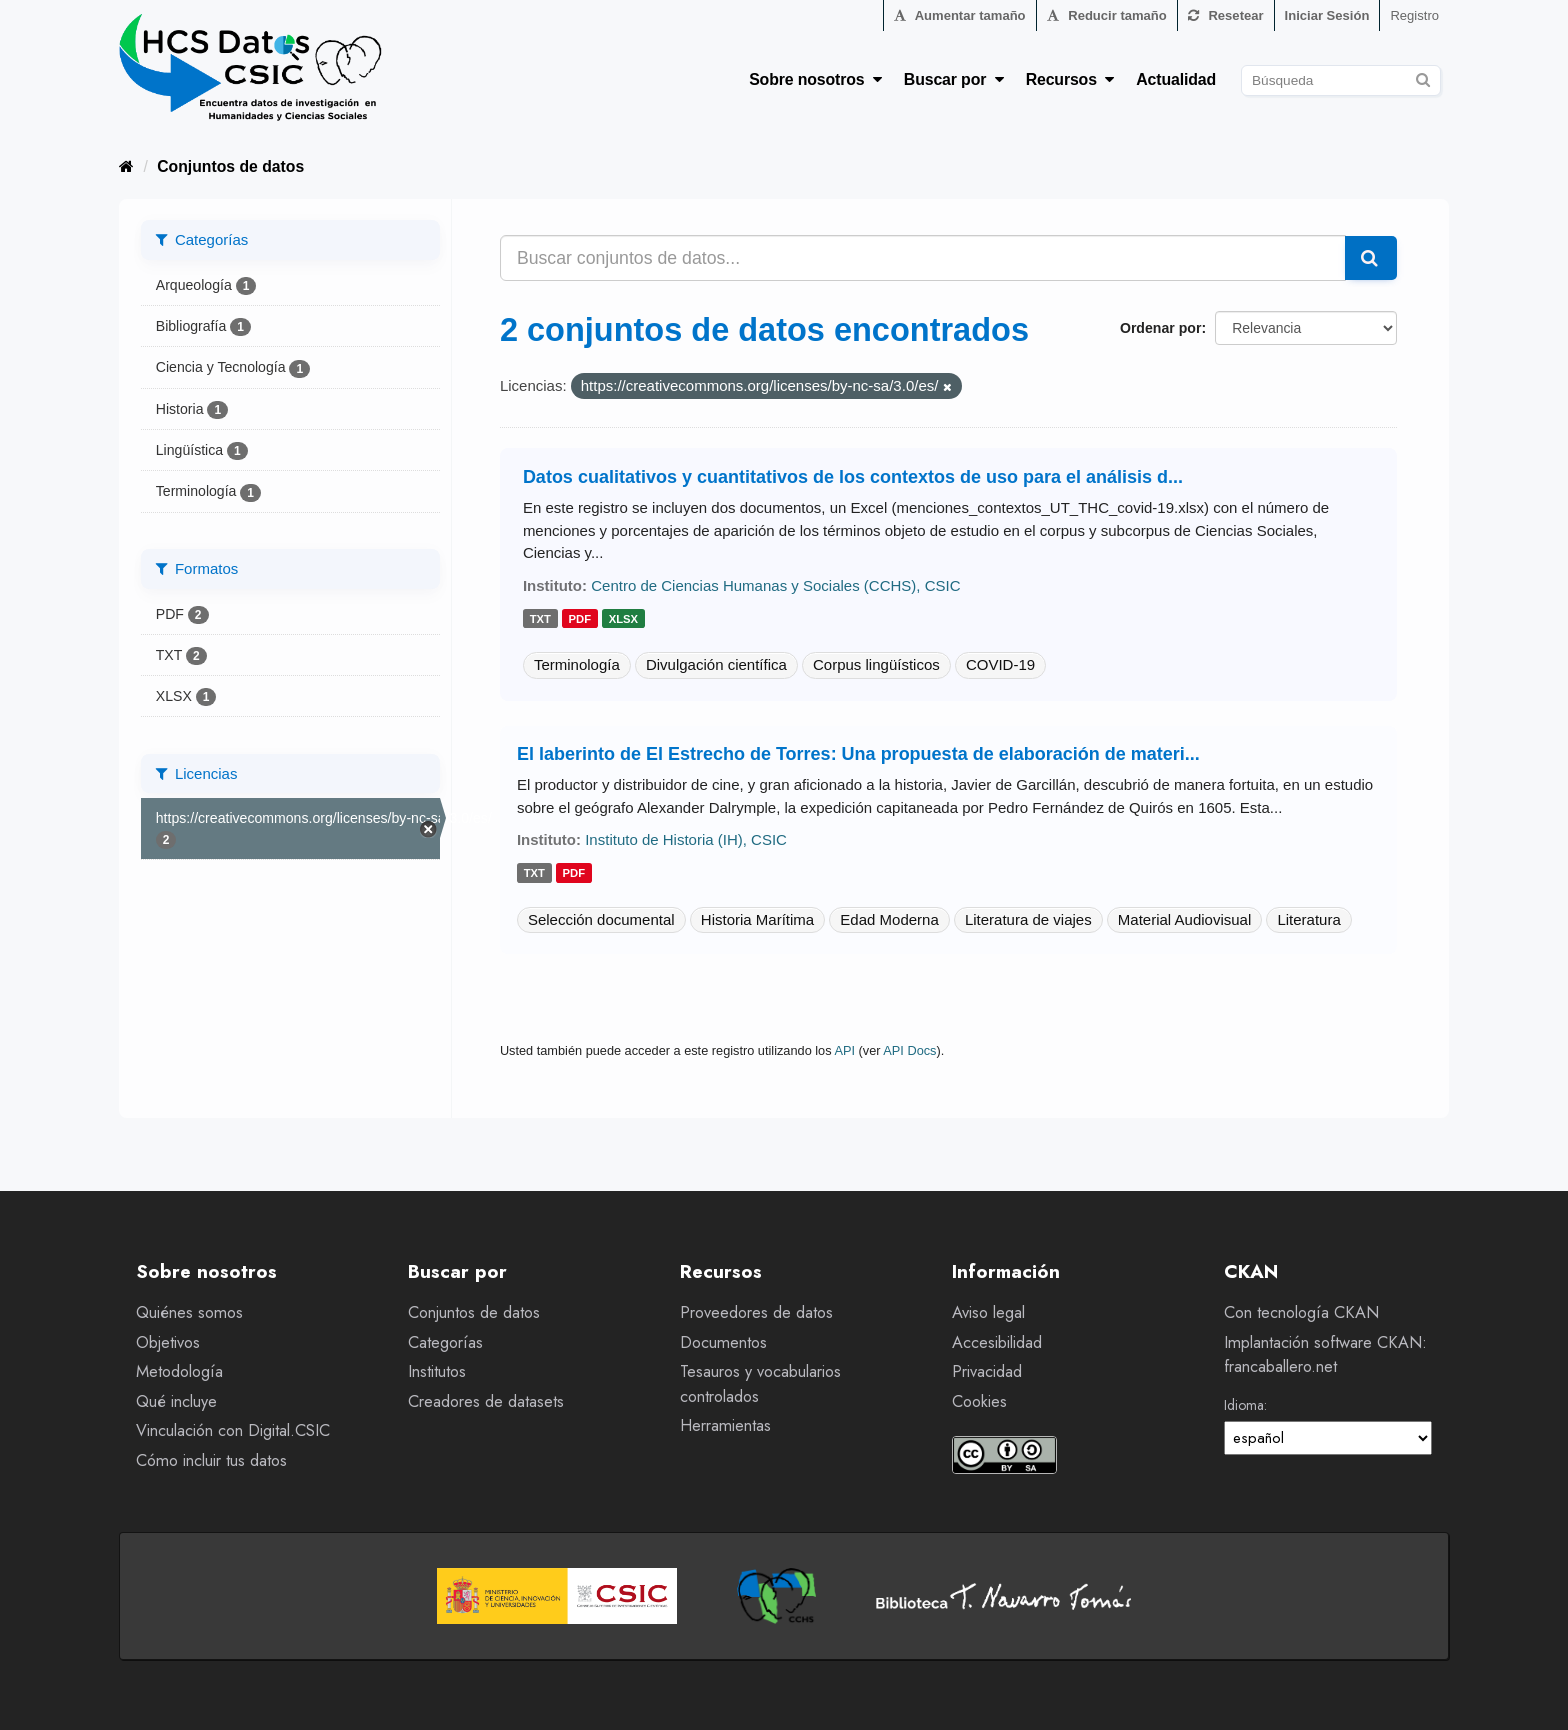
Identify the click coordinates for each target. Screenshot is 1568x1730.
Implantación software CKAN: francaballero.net (1325, 1355)
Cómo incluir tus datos (211, 1460)
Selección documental (601, 919)
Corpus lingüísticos (876, 664)
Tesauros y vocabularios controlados (760, 1384)
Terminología (577, 664)
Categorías (445, 1342)
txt (540, 619)
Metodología (179, 1371)
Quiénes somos (189, 1312)
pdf (580, 619)
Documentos (723, 1342)
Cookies (979, 1401)
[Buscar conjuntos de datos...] (923, 258)
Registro (1414, 15)
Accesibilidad (997, 1342)
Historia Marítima (757, 919)
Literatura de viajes (1028, 919)
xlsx (623, 619)
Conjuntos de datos (230, 166)
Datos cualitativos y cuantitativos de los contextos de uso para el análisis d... (853, 477)
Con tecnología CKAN (1301, 1312)
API (844, 1050)
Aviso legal (988, 1312)
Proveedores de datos (756, 1312)
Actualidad (1176, 79)
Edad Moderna (889, 919)
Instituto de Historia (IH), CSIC (686, 839)
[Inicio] (126, 166)
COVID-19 (1000, 664)
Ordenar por (1160, 328)
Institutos (437, 1371)
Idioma (1244, 1405)
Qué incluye (176, 1401)
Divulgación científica (716, 664)
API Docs (909, 1050)
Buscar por (954, 79)
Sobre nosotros (815, 79)
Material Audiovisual (1184, 919)
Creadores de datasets (486, 1401)
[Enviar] (1422, 77)
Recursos (1070, 79)
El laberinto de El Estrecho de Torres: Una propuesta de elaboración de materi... (858, 754)
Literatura (1308, 919)
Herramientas (725, 1425)
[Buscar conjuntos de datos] (1341, 80)
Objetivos (168, 1342)
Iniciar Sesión (1327, 15)
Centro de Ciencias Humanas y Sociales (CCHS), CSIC (775, 585)
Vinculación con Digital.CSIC (233, 1430)
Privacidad (987, 1371)
